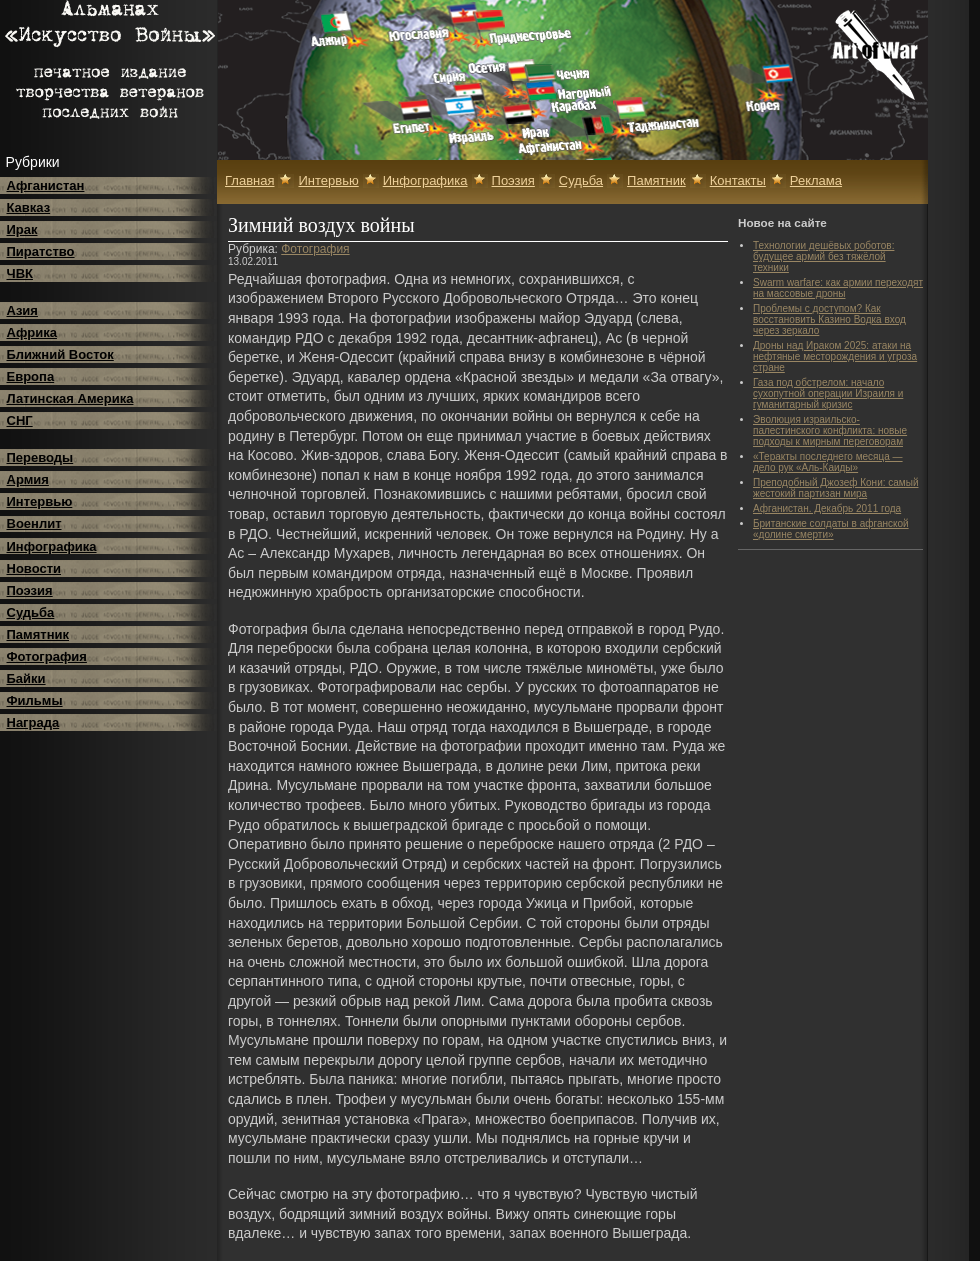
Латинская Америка (70, 398)
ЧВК (20, 273)
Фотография (47, 656)
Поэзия (30, 590)
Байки (26, 678)
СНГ (20, 420)
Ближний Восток (60, 354)
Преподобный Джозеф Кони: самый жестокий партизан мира (835, 488)
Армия (28, 479)
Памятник (38, 634)
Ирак (22, 229)
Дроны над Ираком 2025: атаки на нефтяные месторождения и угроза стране (835, 356)
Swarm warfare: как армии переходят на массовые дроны (838, 288)
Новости (34, 568)
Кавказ (29, 207)
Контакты (738, 180)
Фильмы (35, 700)
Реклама (816, 180)
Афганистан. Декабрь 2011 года (827, 508)
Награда (33, 722)
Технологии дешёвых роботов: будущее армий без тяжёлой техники (823, 256)
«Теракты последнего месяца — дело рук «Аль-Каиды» (828, 462)
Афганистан (46, 185)
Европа (31, 376)
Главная (249, 180)
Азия (22, 310)
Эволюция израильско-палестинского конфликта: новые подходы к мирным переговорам (830, 430)
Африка (32, 332)
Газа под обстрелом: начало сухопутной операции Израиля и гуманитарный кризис (828, 393)
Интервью (40, 501)
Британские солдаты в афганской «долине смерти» (831, 529)
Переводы (40, 457)
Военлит (34, 523)
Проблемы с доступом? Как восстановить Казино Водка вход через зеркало (829, 319)
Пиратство (41, 251)
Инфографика (52, 546)
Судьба (31, 612)
